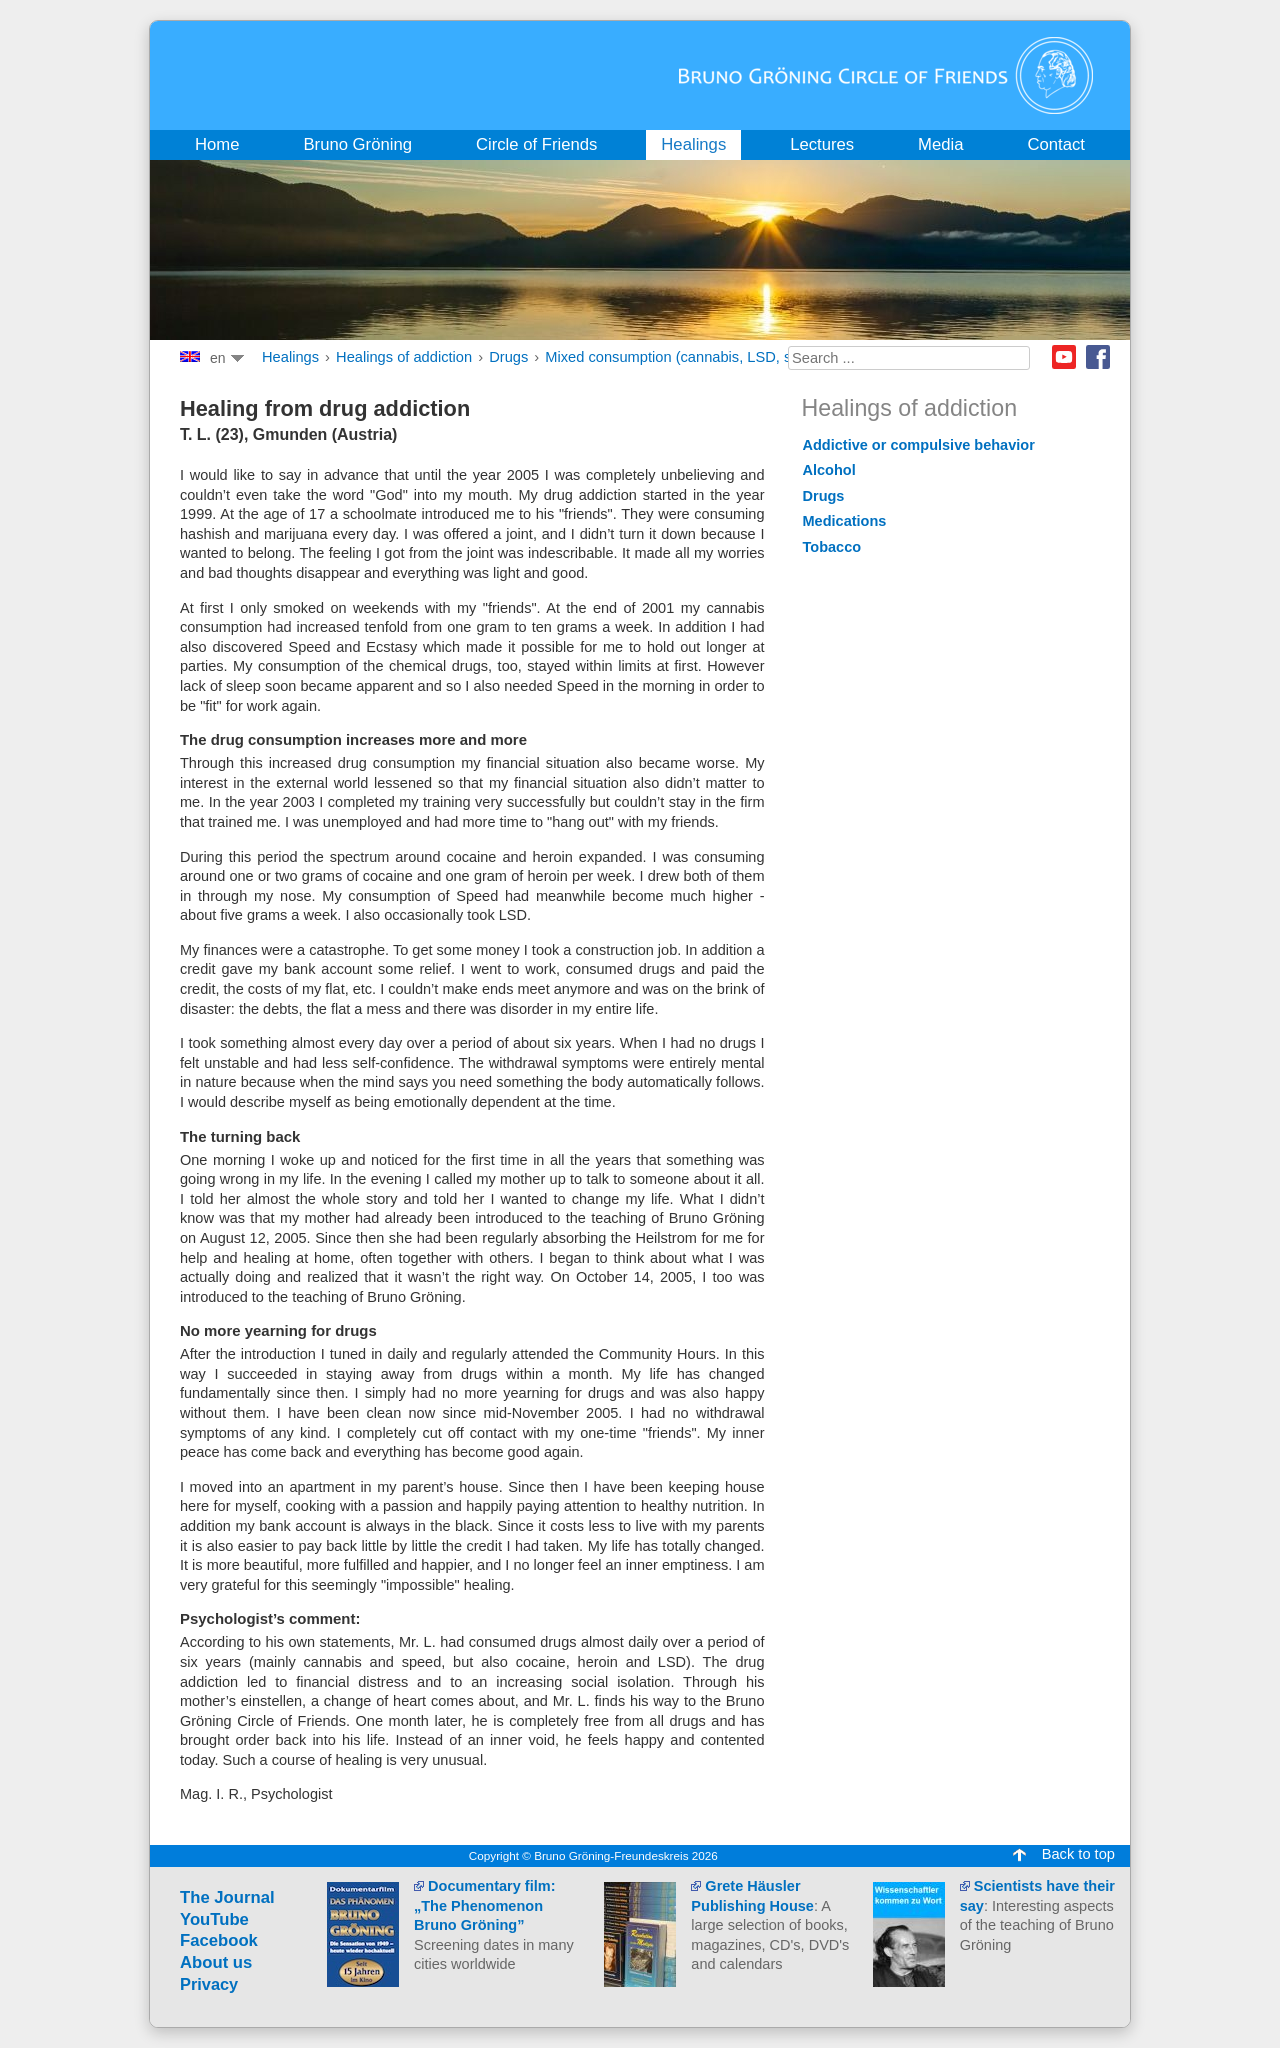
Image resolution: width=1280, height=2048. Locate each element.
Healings (290, 357)
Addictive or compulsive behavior (919, 445)
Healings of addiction (404, 357)
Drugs (508, 357)
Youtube (1064, 357)
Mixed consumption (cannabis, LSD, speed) (687, 357)
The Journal (227, 1897)
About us (216, 1962)
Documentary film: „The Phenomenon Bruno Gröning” (484, 1905)
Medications (845, 521)
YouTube (214, 1919)
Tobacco (832, 547)
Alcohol (829, 470)
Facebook (1098, 357)
